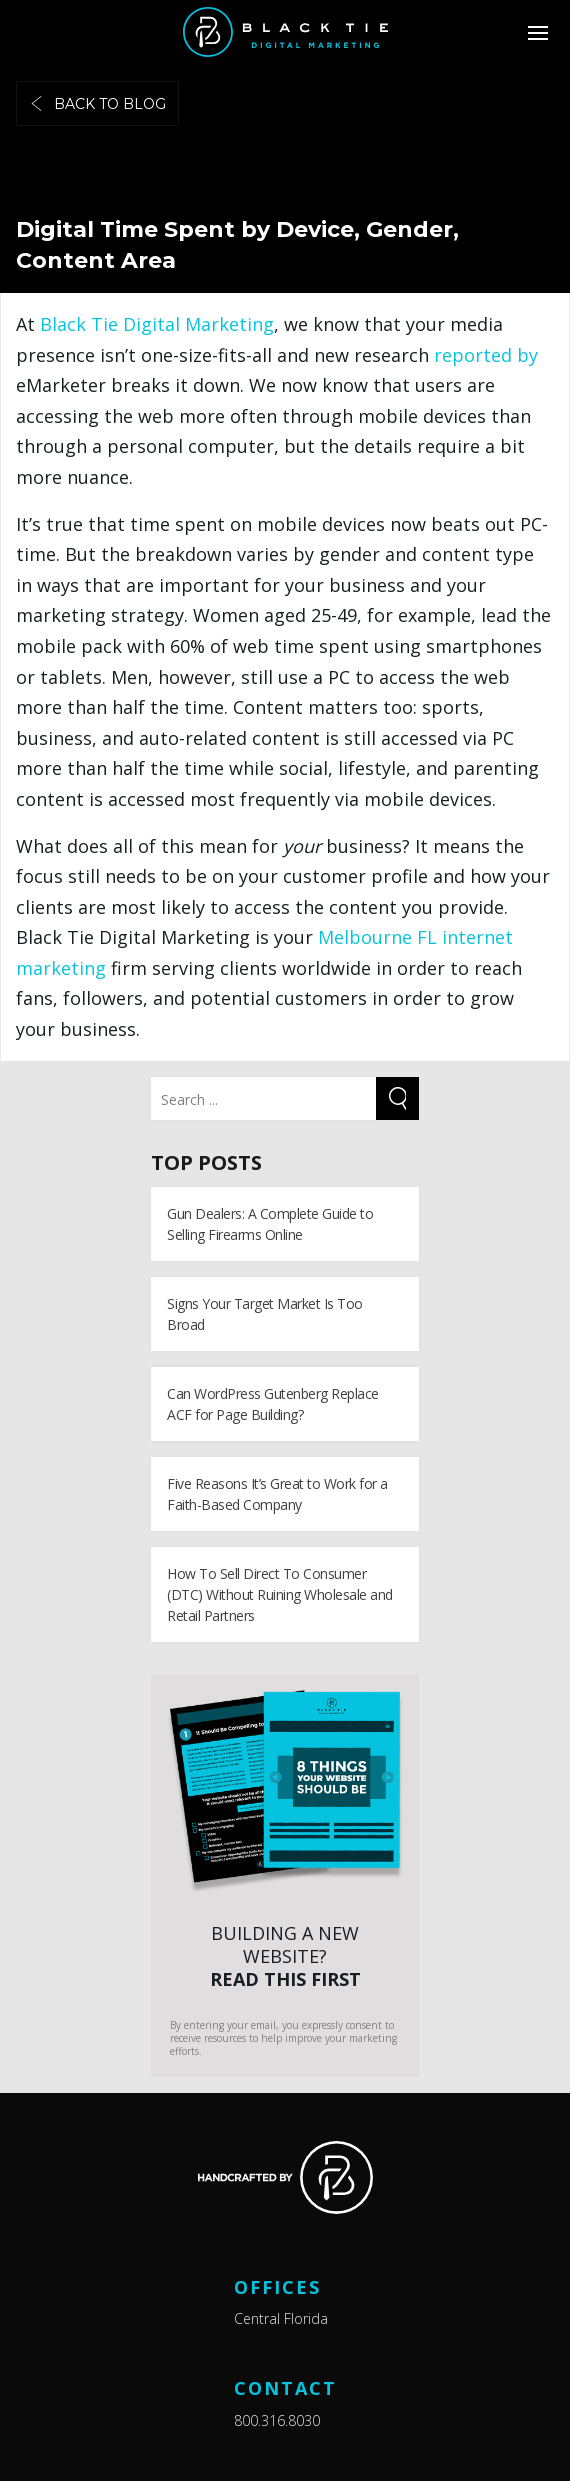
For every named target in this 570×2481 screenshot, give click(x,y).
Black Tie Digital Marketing (157, 324)
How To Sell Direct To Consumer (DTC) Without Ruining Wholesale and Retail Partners (280, 1594)
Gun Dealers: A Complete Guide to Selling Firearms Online (270, 1224)
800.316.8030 (277, 2420)
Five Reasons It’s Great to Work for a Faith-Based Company (277, 1494)
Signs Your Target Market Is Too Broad (265, 1314)
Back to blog (97, 104)
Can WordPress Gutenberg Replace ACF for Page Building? (273, 1404)
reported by (486, 355)
